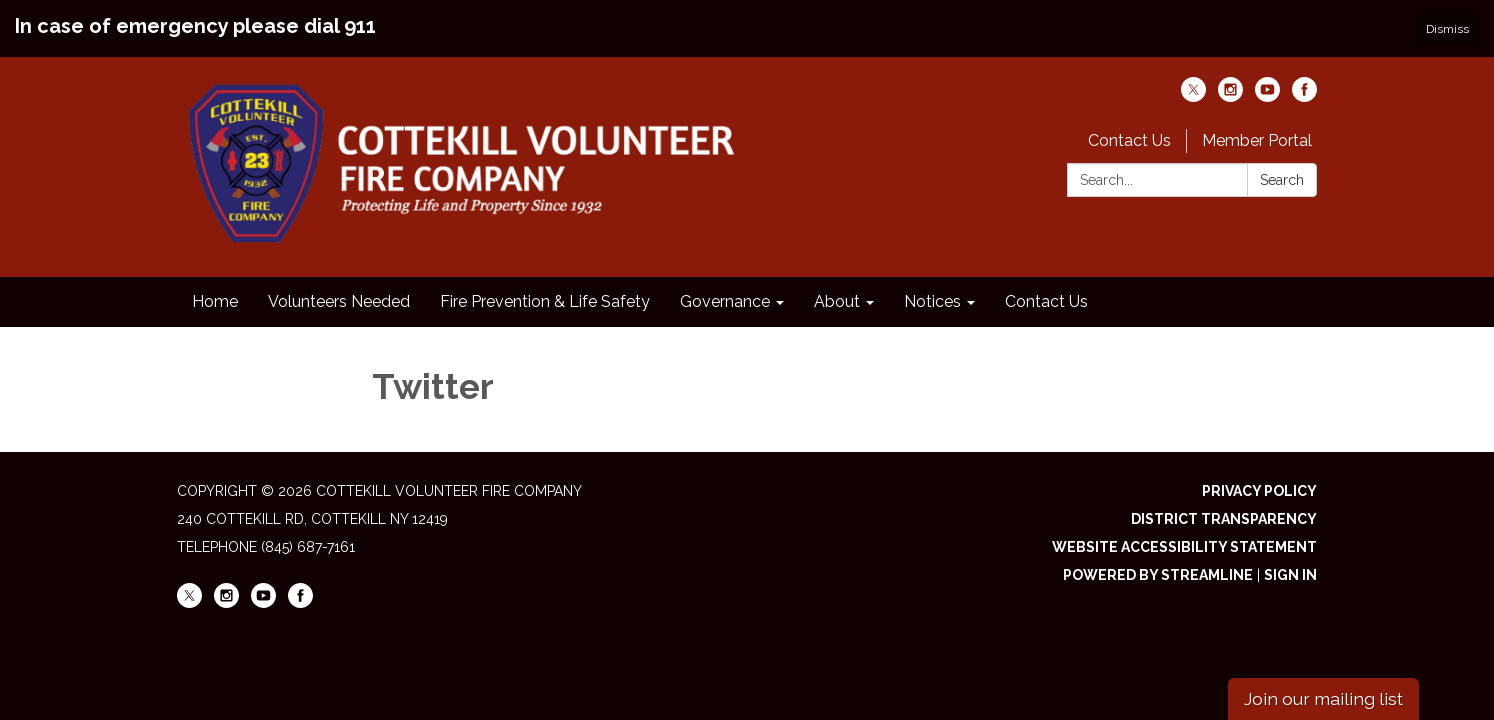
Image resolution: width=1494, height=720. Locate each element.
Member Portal (1257, 140)
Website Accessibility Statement (1184, 547)
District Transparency (1224, 519)
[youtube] (1267, 96)
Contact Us (1129, 140)
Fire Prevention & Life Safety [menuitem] (545, 301)
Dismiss (1447, 29)
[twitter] (1193, 96)
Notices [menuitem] (932, 301)
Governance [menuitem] (725, 301)
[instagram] (1230, 96)
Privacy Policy (1259, 491)
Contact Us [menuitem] (1046, 301)
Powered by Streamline (1158, 575)
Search (1282, 180)
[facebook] (1304, 96)
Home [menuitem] (215, 301)
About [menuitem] (837, 301)
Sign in (1290, 575)
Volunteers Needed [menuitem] (339, 301)
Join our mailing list (1323, 698)
